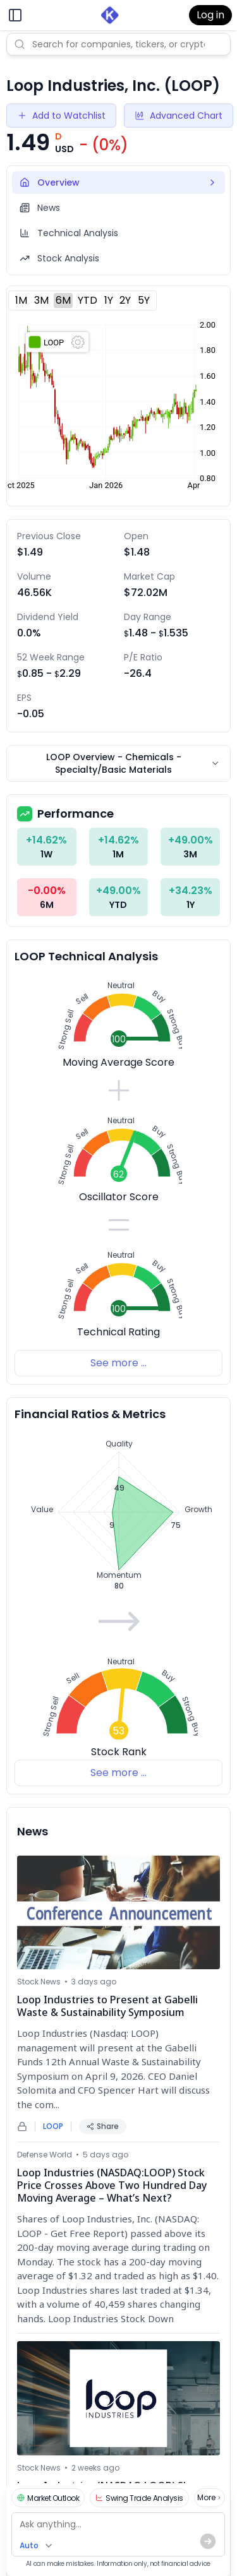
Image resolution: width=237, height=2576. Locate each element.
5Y (144, 300)
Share (103, 2126)
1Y (108, 300)
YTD (87, 300)
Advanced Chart (178, 115)
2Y (125, 300)
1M (21, 300)
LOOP (53, 2126)
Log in (210, 15)
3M (41, 300)
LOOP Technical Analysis (86, 956)
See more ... (118, 1363)
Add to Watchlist (61, 115)
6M (63, 300)
